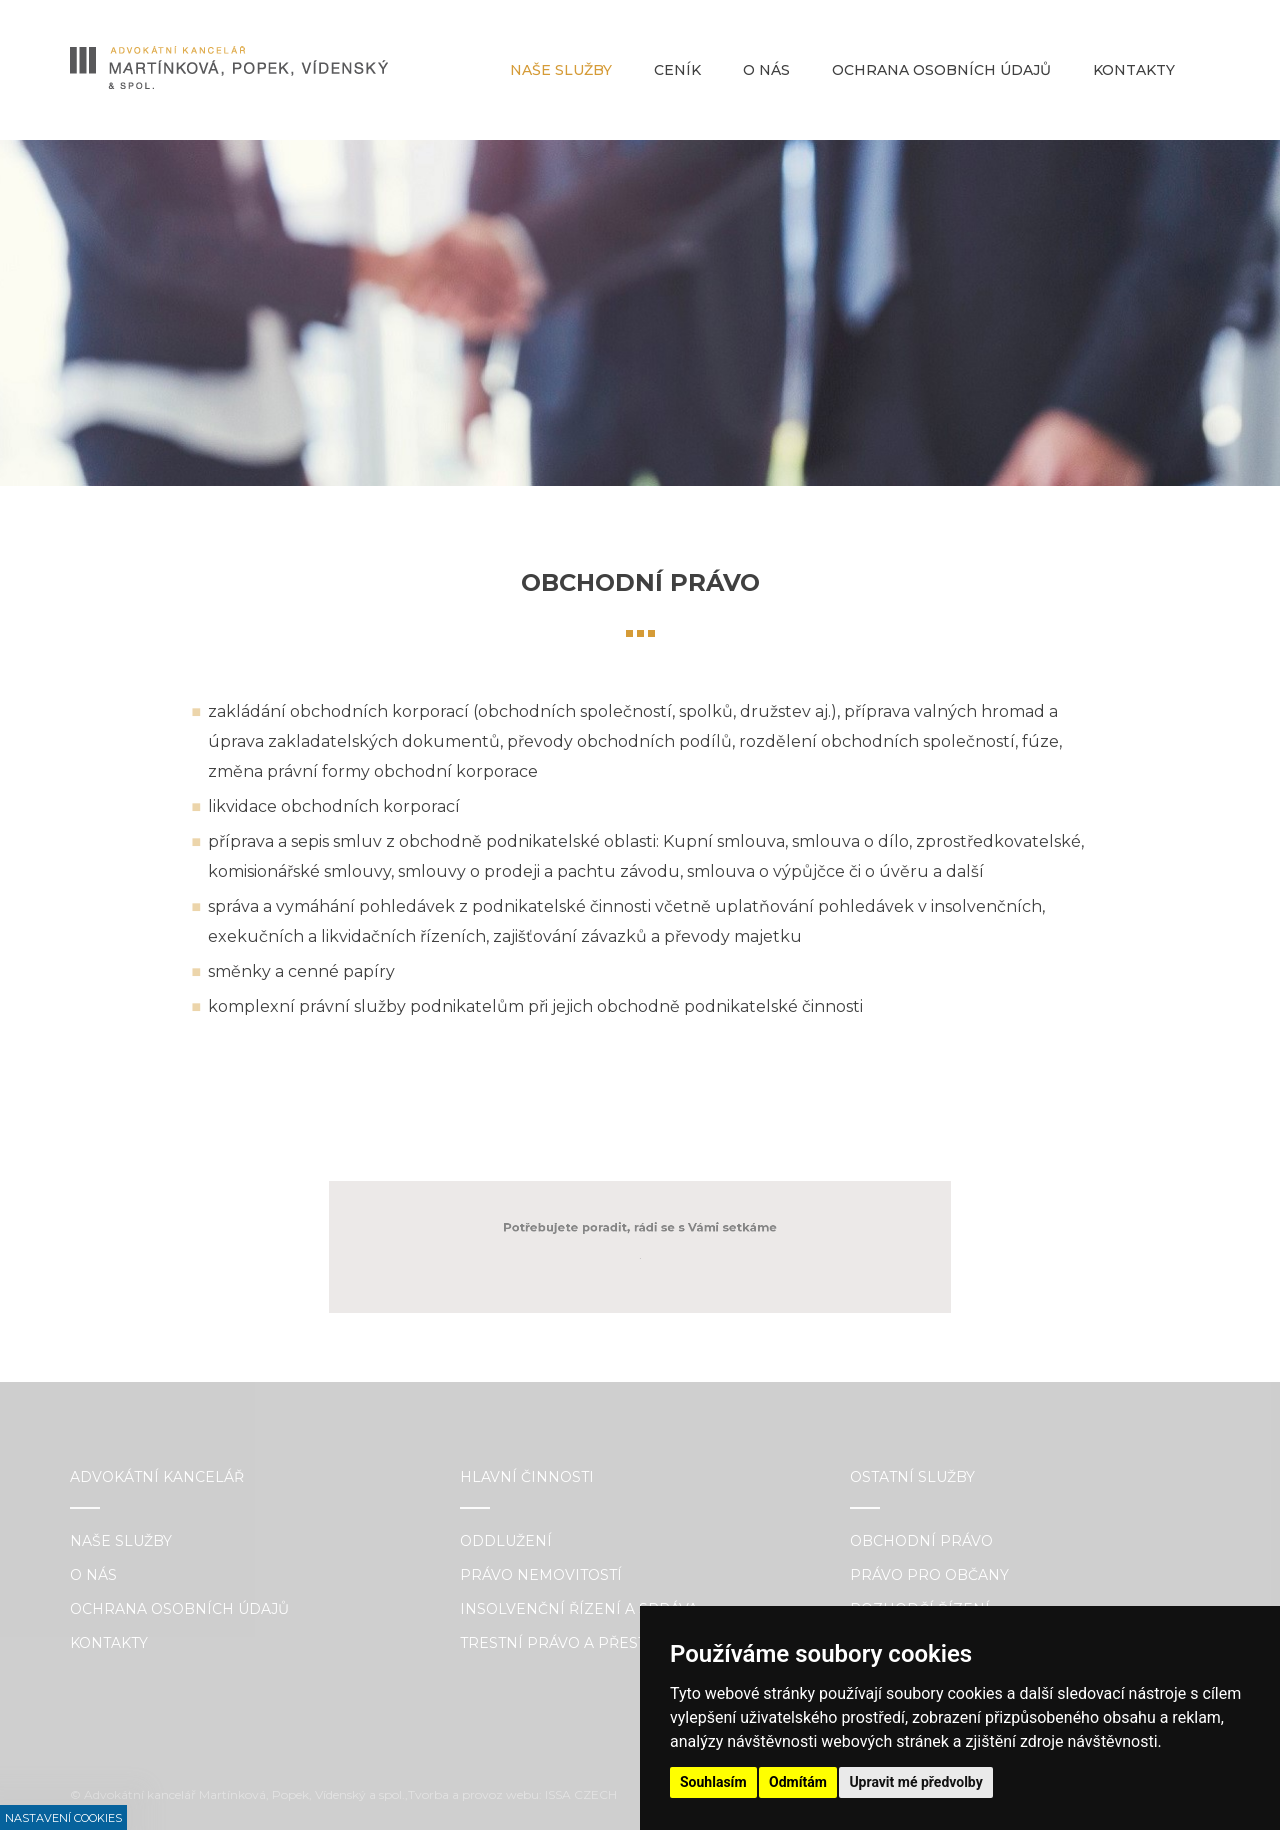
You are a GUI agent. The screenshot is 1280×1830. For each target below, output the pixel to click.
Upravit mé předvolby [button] (915, 1782)
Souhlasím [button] (713, 1782)
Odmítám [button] (798, 1782)
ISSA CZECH (581, 1794)
